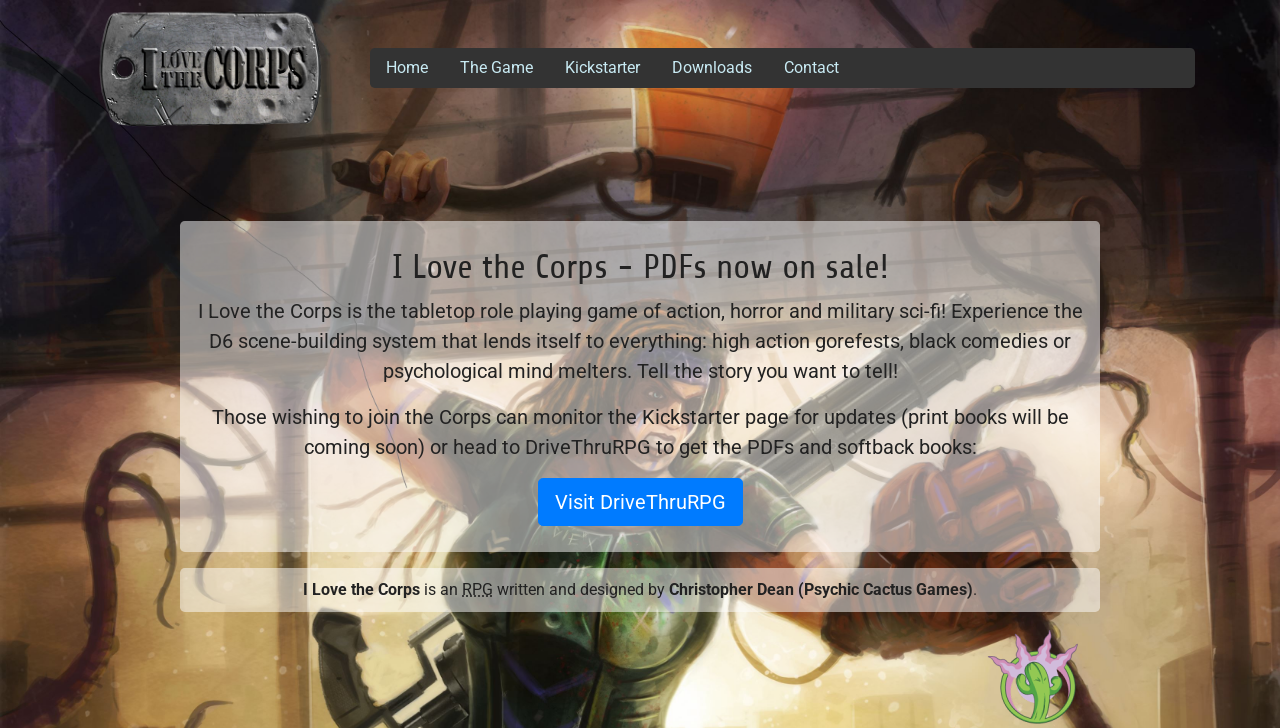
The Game (496, 67)
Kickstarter (602, 67)
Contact (811, 67)
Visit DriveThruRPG (640, 502)
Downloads (712, 67)
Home (407, 67)
